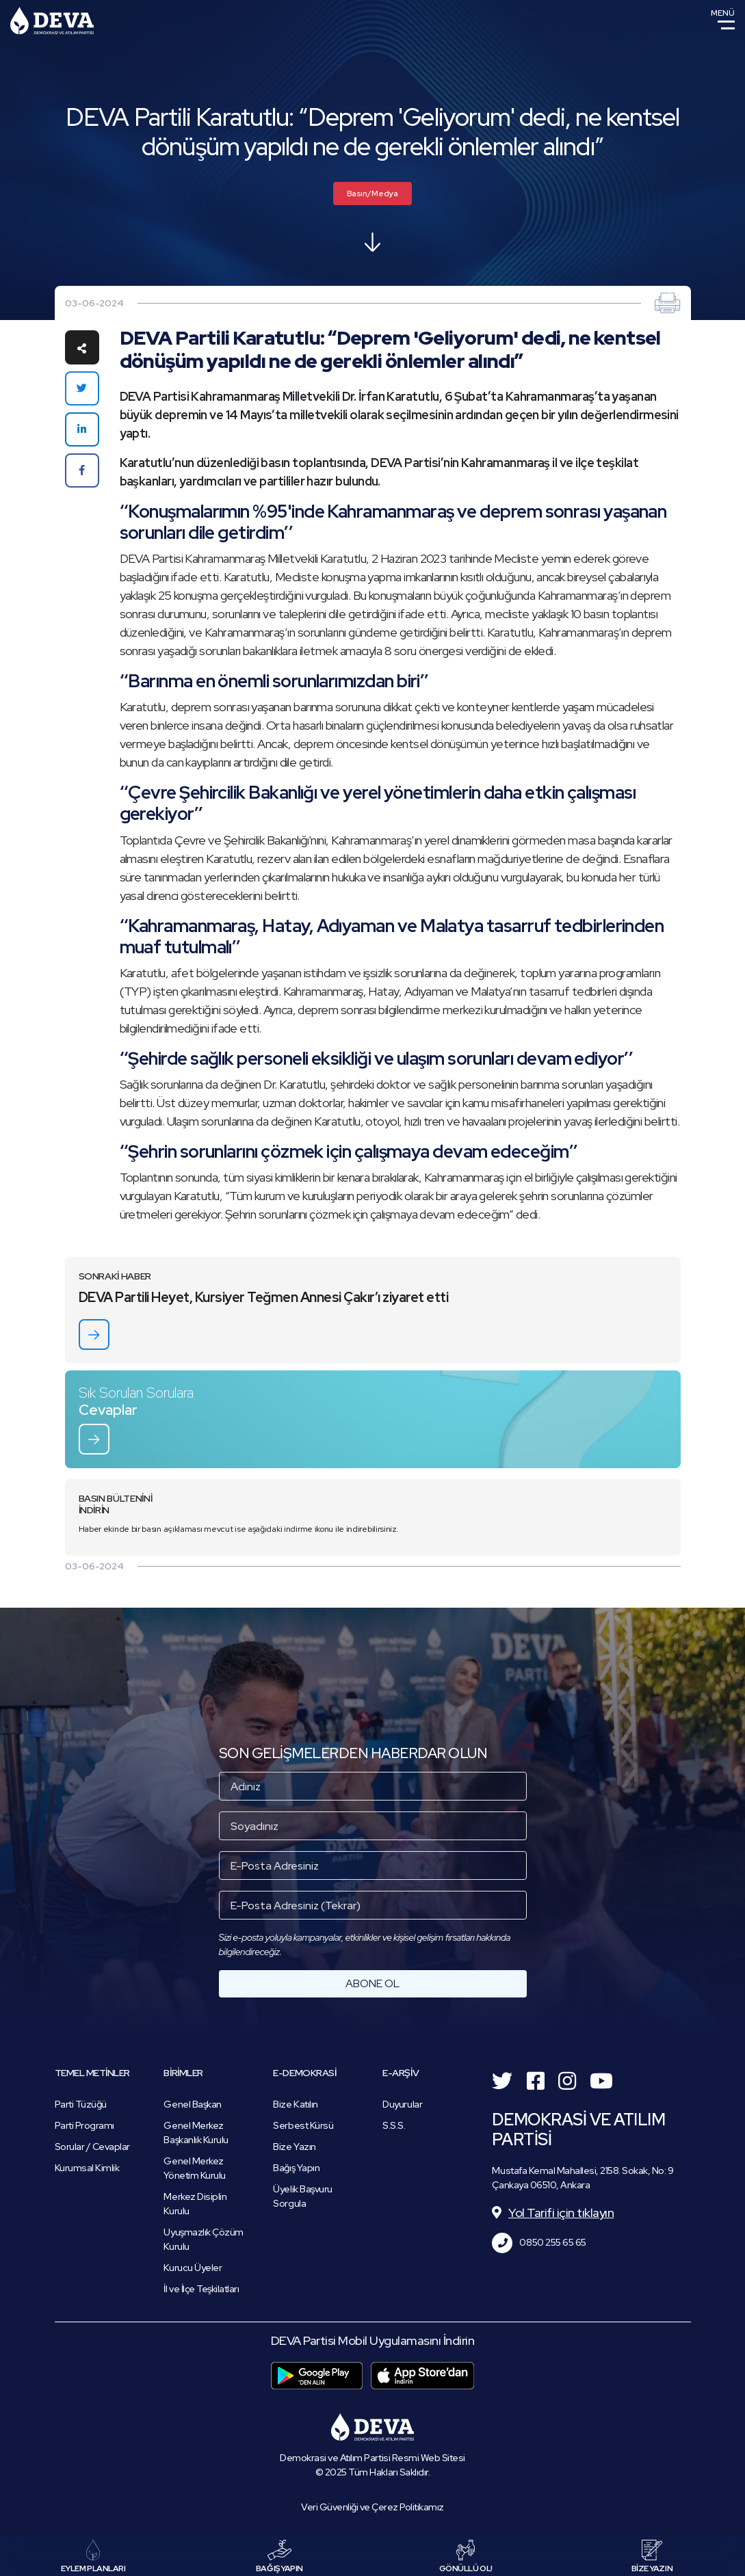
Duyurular (402, 2104)
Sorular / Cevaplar (92, 2146)
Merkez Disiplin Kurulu (195, 2203)
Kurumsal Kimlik (87, 2168)
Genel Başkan (192, 2104)
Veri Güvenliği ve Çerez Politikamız (372, 2507)
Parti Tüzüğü (81, 2104)
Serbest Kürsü (303, 2125)
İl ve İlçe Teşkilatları (201, 2289)
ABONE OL (372, 1983)
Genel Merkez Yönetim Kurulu (194, 2168)
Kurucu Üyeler (193, 2267)
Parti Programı (84, 2125)
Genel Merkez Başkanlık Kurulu (196, 2132)
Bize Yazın (294, 2146)
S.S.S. (393, 2125)
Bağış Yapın (296, 2168)
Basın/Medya (372, 193)
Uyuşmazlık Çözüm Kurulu (203, 2239)
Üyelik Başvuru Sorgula (302, 2196)
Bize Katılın (295, 2104)
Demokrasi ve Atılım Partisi (52, 20)
